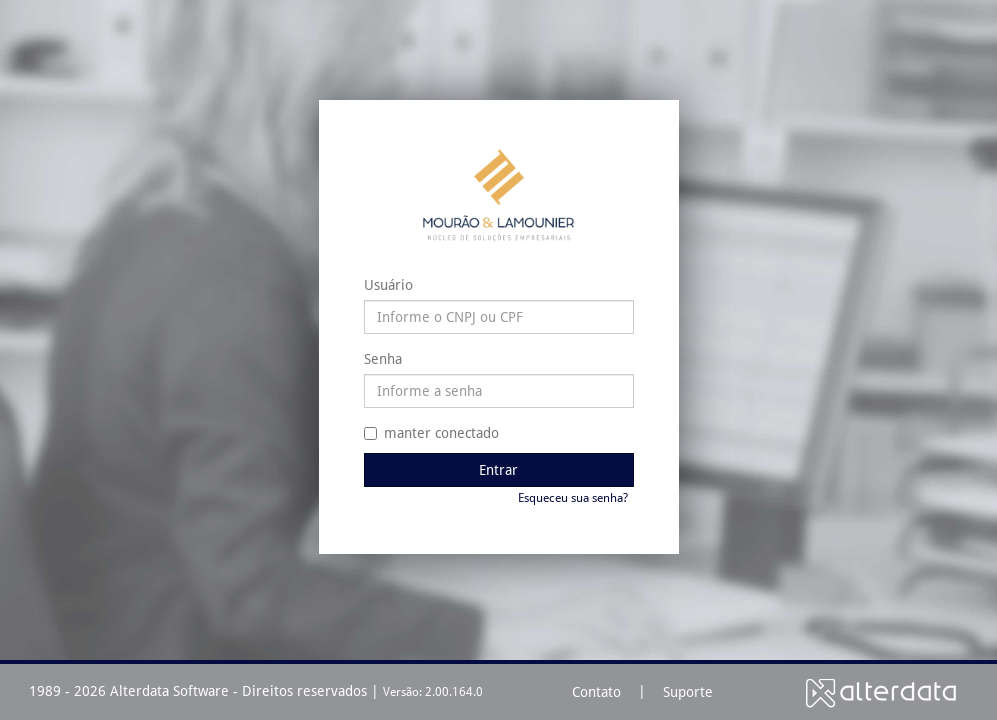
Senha (383, 359)
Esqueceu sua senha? (573, 498)
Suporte (688, 692)
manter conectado (431, 433)
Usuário (388, 285)
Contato (596, 692)
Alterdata (881, 692)
